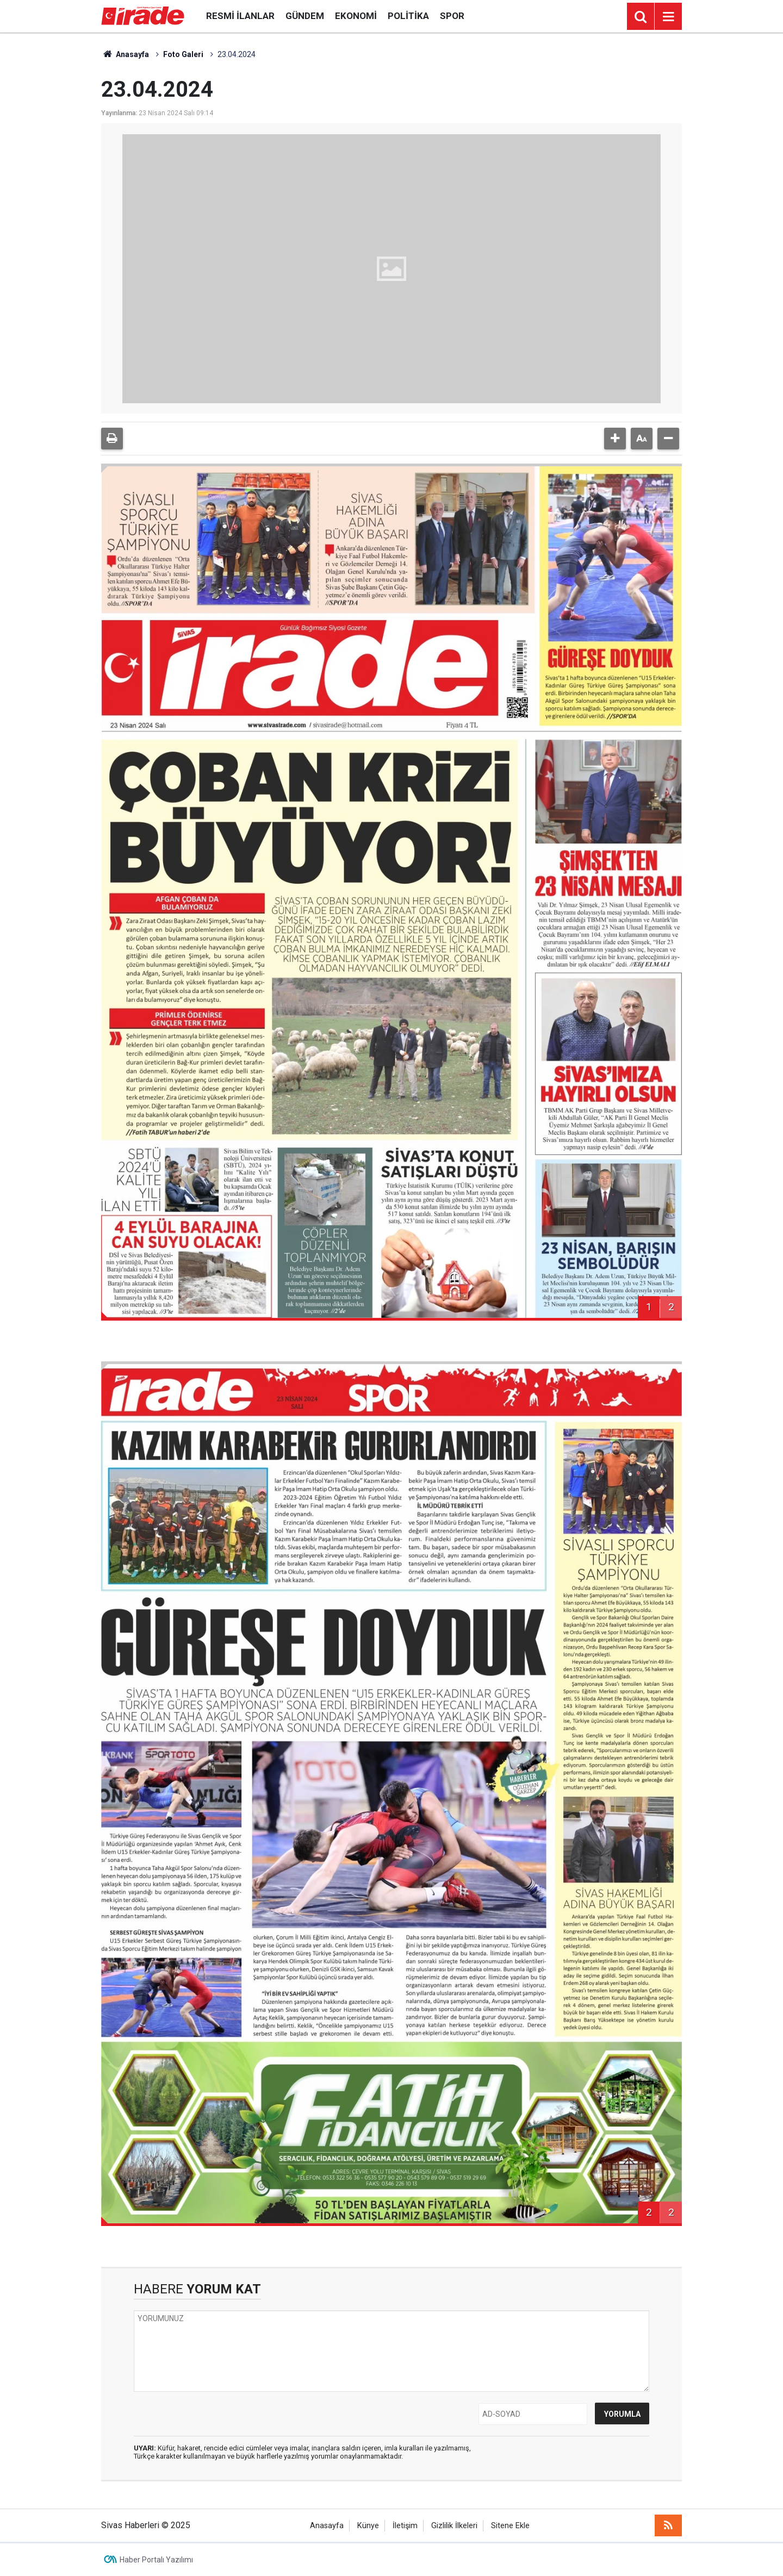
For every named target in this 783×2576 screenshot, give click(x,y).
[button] (615, 438)
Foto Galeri (183, 54)
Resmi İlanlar (240, 15)
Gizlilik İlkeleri (454, 2525)
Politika (408, 15)
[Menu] (668, 17)
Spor (452, 15)
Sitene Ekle (510, 2525)
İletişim (405, 2525)
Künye (368, 2525)
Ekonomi (356, 15)
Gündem (304, 15)
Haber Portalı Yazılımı (156, 2559)
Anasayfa (125, 54)
